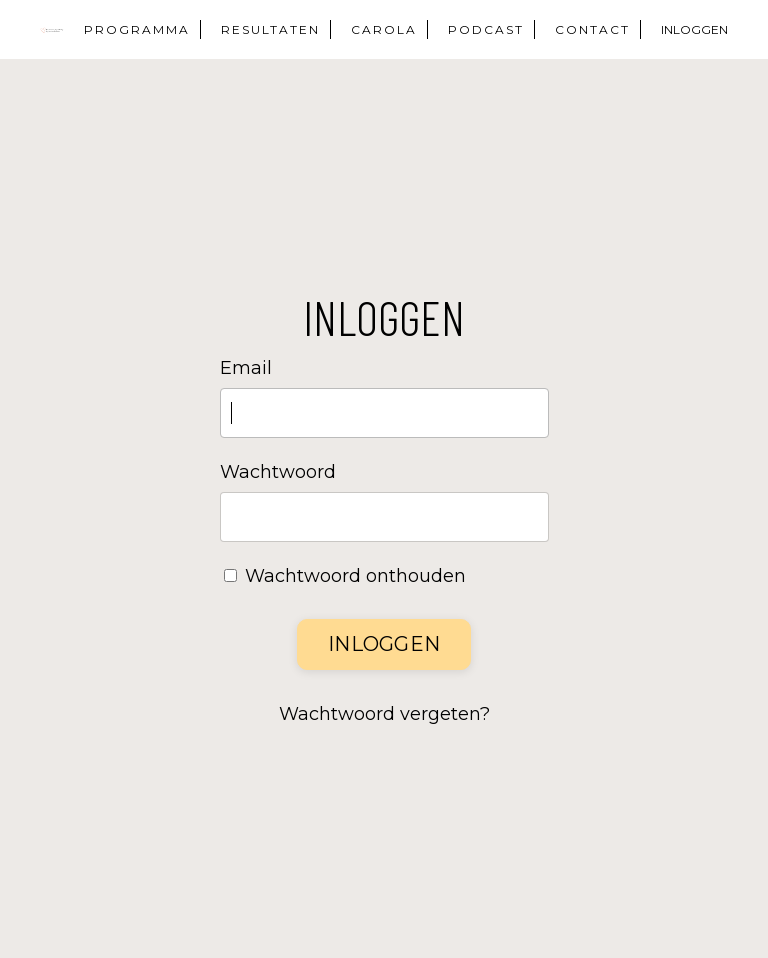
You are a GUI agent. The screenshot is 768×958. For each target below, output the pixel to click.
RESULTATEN (270, 29)
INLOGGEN (694, 29)
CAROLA (384, 29)
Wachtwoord (278, 472)
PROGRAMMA (137, 29)
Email (246, 368)
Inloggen (384, 644)
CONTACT (592, 29)
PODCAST (486, 29)
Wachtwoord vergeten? (384, 714)
